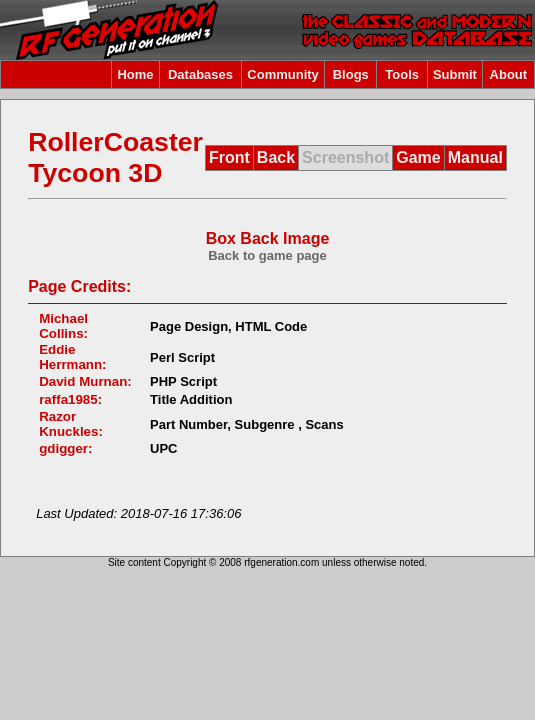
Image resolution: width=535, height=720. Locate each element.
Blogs (351, 74)
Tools (402, 74)
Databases (200, 74)
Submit (455, 74)
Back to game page (267, 255)
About (509, 74)
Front (229, 157)
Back (276, 157)
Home (135, 74)
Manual (475, 157)
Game (418, 157)
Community (283, 74)
